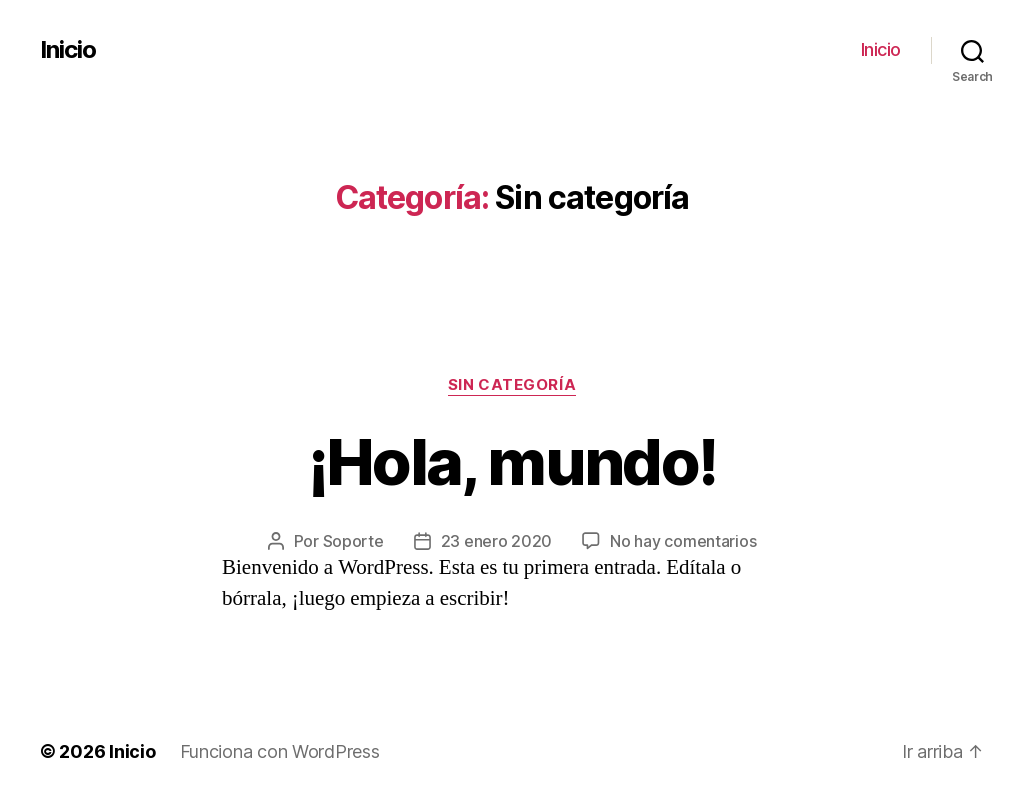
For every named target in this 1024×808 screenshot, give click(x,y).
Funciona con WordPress (280, 751)
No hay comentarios (683, 541)
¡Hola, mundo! (512, 461)
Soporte (353, 541)
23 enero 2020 (497, 541)
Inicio (68, 50)
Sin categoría (512, 385)
